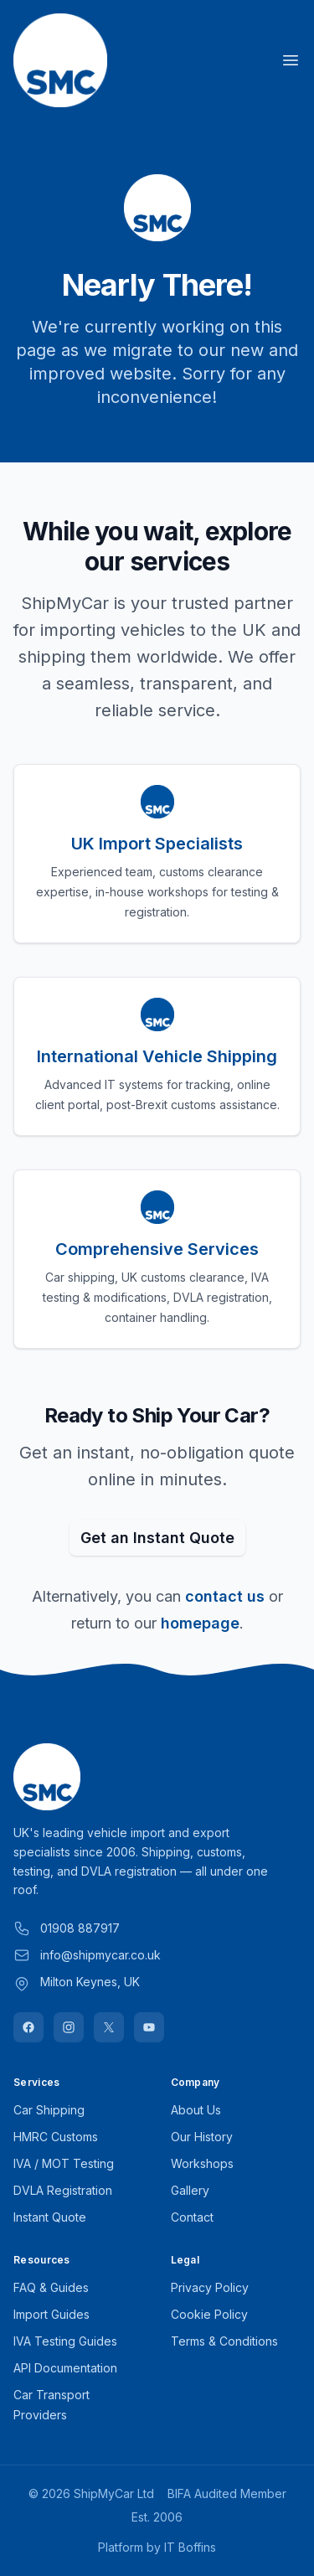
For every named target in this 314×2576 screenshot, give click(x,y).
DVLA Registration (62, 2190)
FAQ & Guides (51, 2287)
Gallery (190, 2190)
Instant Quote (49, 2217)
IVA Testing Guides (65, 2341)
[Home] (60, 60)
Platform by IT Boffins (157, 2547)
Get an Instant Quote (157, 1537)
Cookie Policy (209, 2314)
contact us (225, 1596)
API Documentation (65, 2368)
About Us (196, 2110)
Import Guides (51, 2314)
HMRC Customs (55, 2136)
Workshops (202, 2163)
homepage (200, 1623)
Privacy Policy (210, 2287)
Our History (202, 2136)
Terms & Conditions (224, 2341)
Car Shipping (49, 2110)
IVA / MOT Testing (63, 2163)
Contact (192, 2217)
